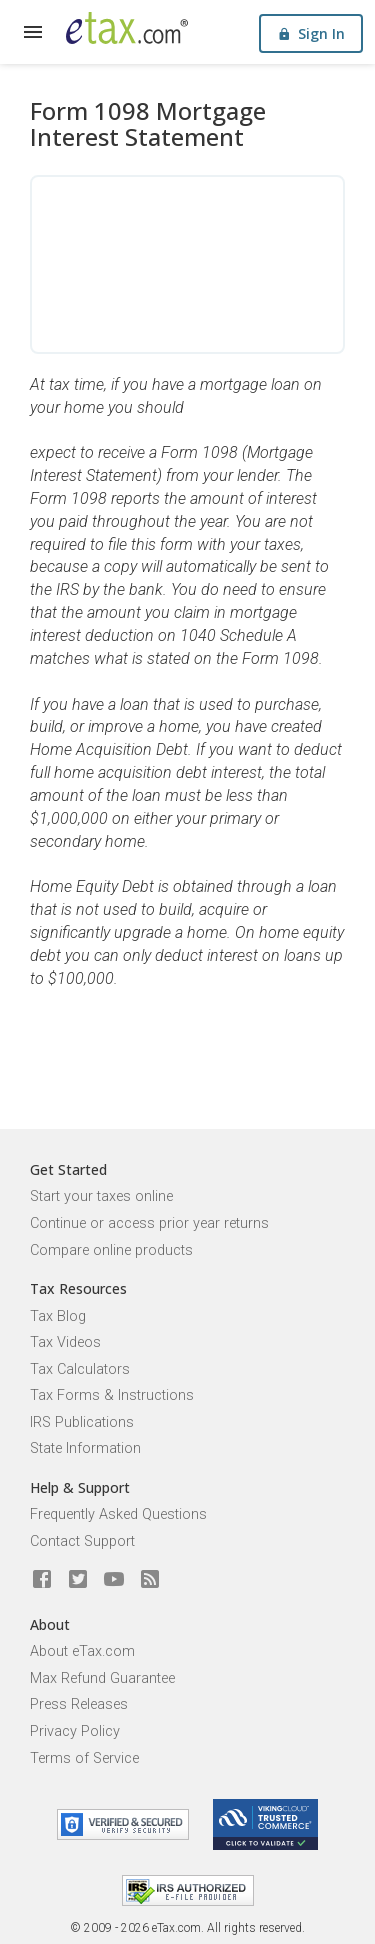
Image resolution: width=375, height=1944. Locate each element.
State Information (85, 1448)
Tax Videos (65, 1342)
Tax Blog (58, 1316)
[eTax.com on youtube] (114, 1580)
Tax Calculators (80, 1369)
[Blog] (150, 1580)
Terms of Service (84, 1758)
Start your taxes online (101, 1196)
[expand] (33, 32)
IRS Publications (82, 1422)
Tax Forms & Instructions (112, 1395)
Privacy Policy (75, 1731)
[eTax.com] (127, 28)
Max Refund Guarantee (102, 1678)
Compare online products (111, 1250)
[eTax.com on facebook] (42, 1580)
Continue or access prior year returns (149, 1223)
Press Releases (79, 1704)
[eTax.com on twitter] (78, 1580)
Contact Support (82, 1541)
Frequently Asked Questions (118, 1514)
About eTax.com (82, 1651)
